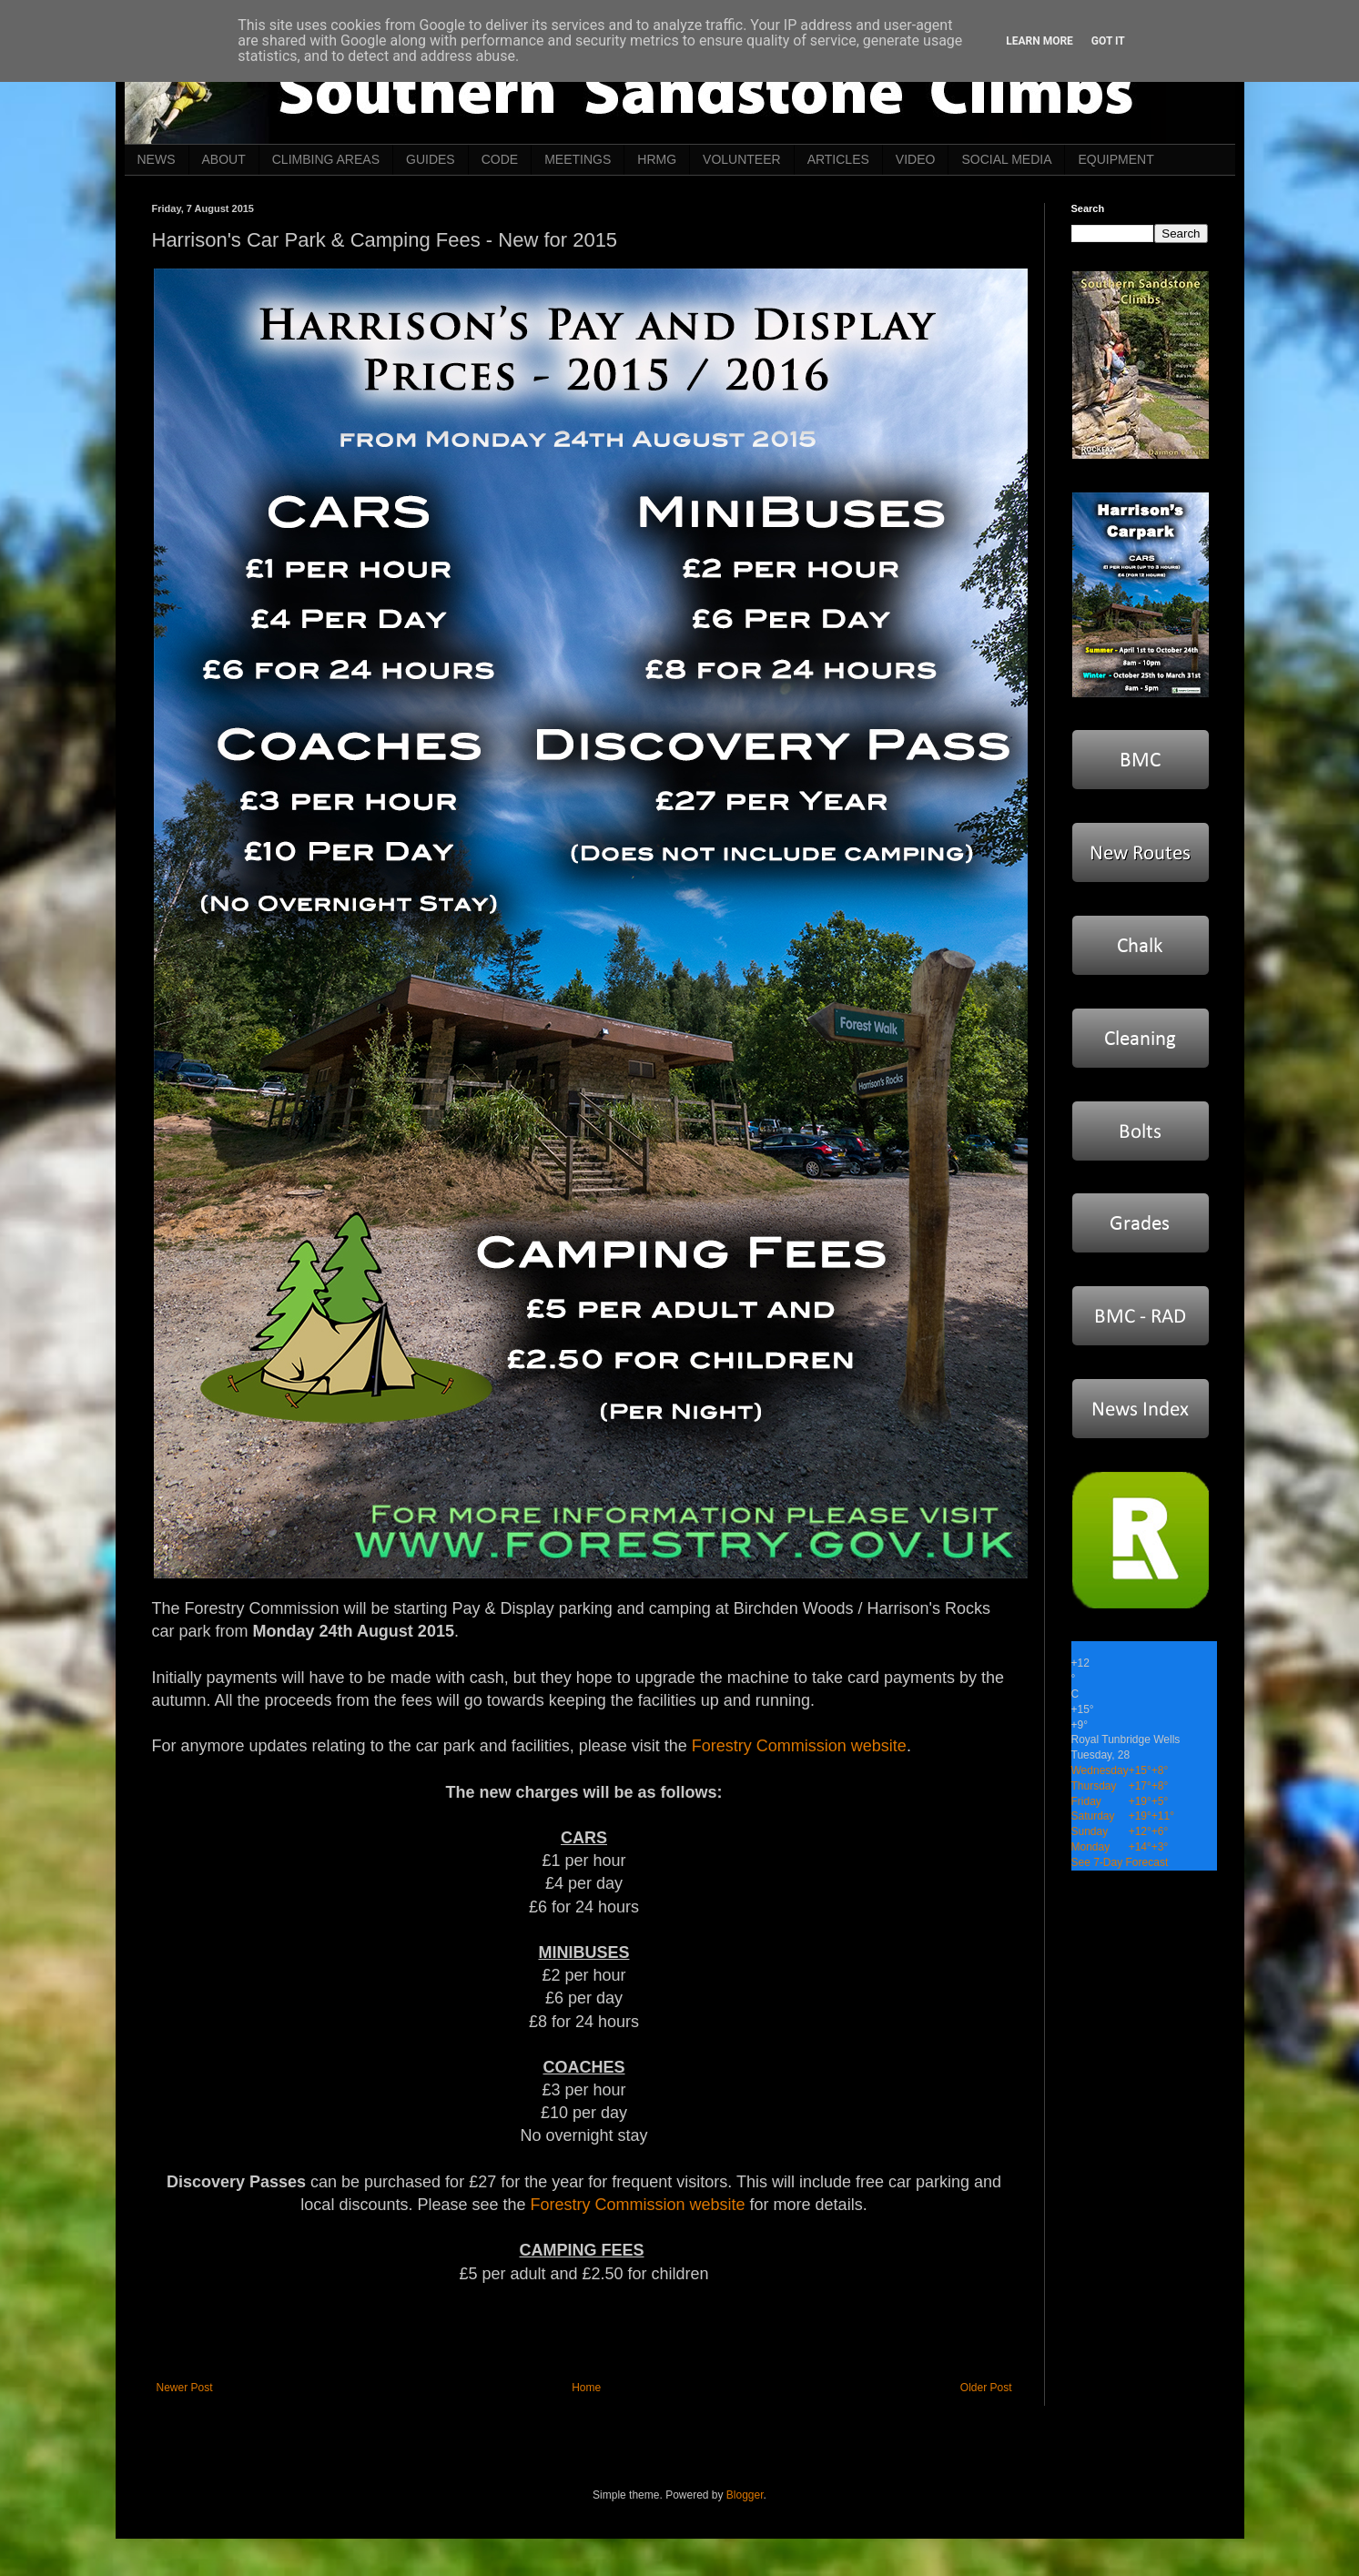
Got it (1108, 41)
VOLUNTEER (742, 159)
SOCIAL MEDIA (1006, 159)
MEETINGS (577, 159)
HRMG (656, 159)
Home (586, 2387)
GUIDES (430, 159)
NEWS (156, 159)
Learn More (1039, 41)
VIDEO (916, 159)
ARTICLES (838, 159)
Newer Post (185, 2387)
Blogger (745, 2495)
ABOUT (224, 159)
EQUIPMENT (1115, 159)
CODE (500, 159)
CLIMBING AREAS (326, 159)
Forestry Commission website (799, 1746)
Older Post (986, 2387)
